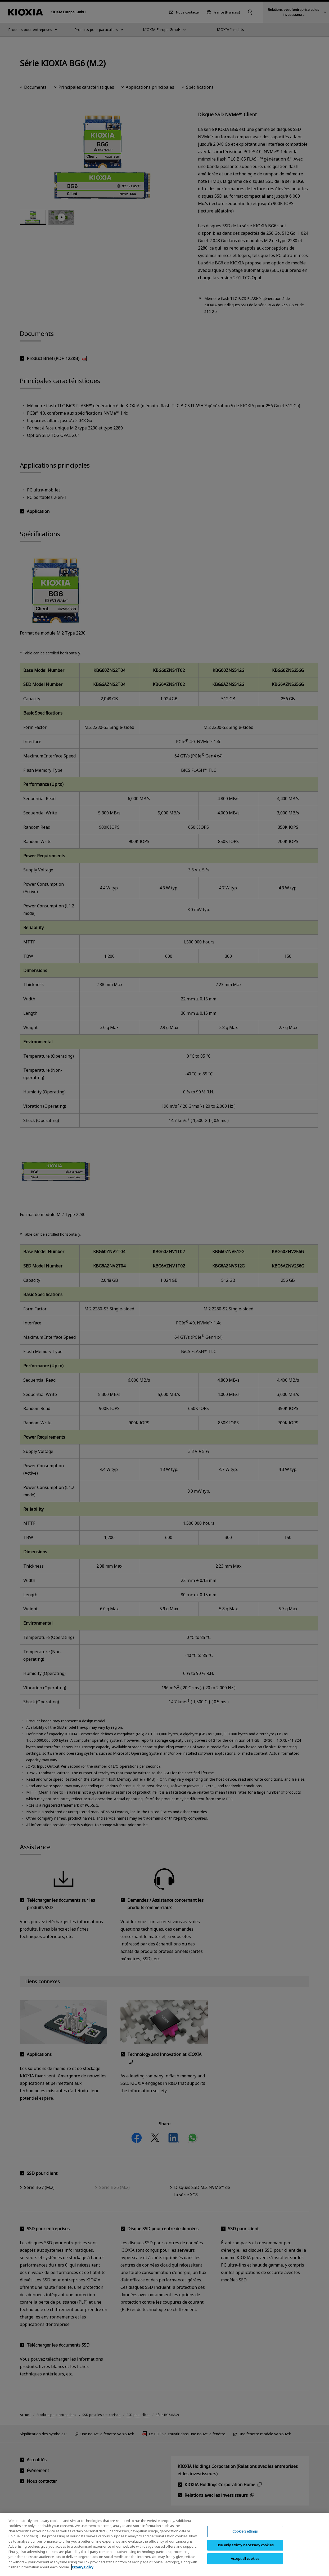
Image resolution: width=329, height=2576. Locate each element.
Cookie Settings (245, 2531)
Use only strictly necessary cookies (245, 2545)
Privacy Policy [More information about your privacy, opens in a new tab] (82, 2567)
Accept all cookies (245, 2558)
